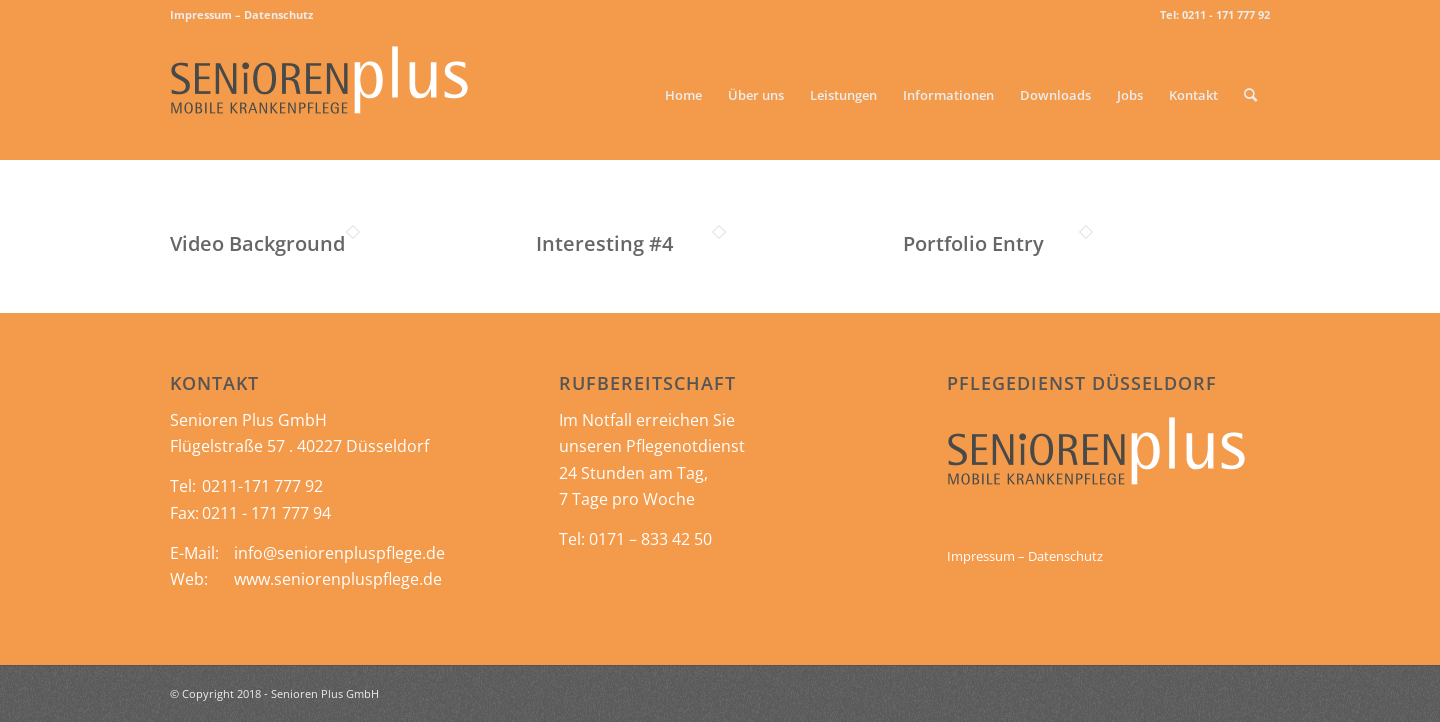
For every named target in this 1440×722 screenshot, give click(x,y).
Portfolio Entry (973, 243)
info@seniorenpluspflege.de (339, 553)
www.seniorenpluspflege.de (338, 579)
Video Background (257, 243)
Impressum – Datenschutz (241, 14)
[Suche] (1250, 95)
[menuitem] (241, 15)
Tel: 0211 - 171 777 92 (1215, 14)
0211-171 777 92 (262, 486)
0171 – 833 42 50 (650, 539)
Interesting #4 (604, 243)
